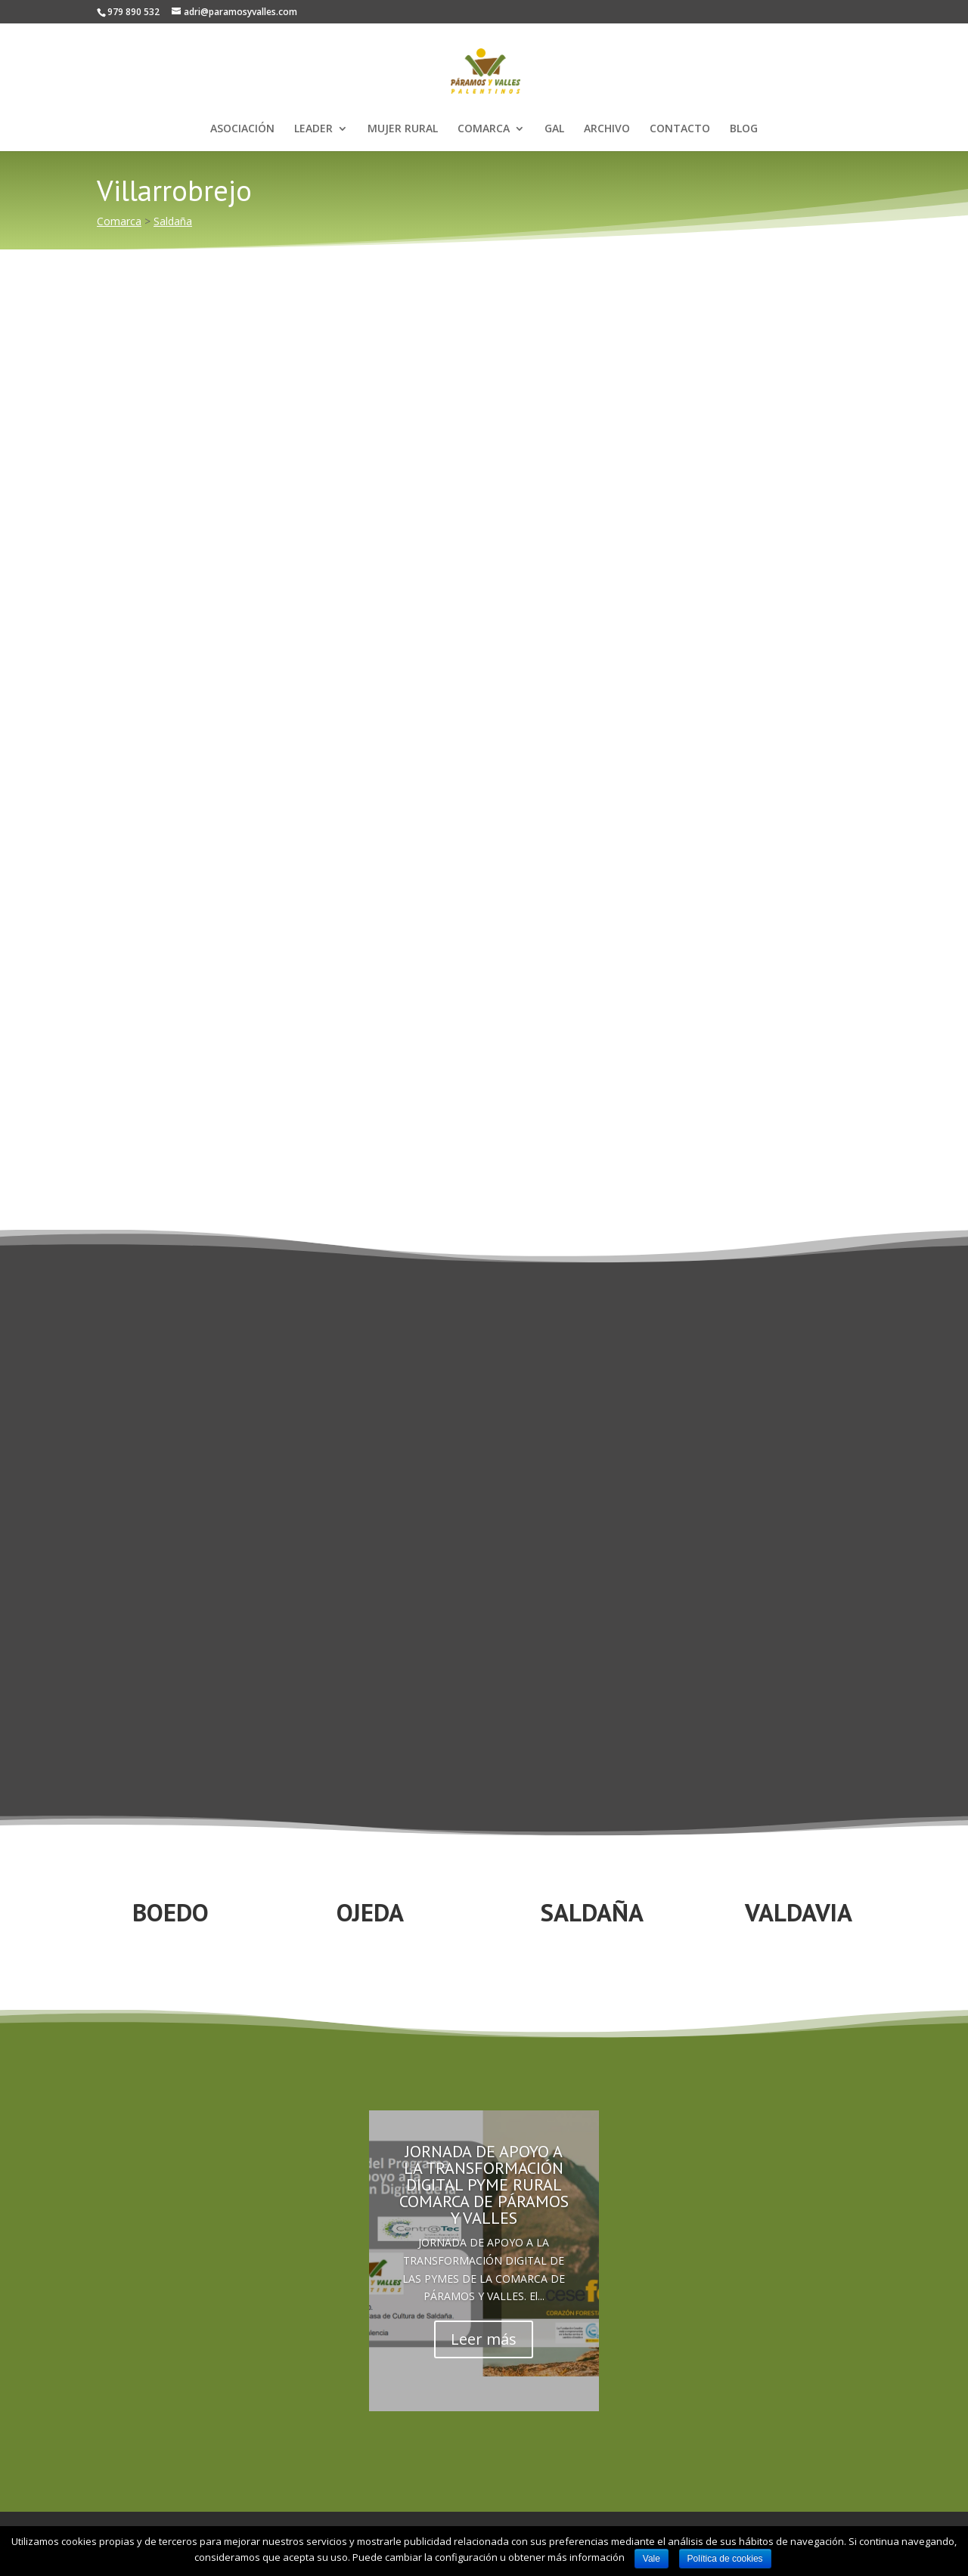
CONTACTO (680, 129)
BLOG (744, 129)
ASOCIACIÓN (242, 129)
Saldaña (173, 221)
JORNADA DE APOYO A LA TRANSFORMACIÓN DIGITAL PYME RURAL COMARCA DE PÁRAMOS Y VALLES (484, 2184)
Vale (651, 2558)
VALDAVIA (798, 1912)
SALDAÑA (592, 1912)
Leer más (484, 2339)
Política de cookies (725, 2558)
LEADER (313, 129)
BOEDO (170, 1912)
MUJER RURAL (403, 129)
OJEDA (370, 1912)
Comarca (119, 221)
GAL (554, 129)
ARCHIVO (607, 129)
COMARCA (484, 129)
